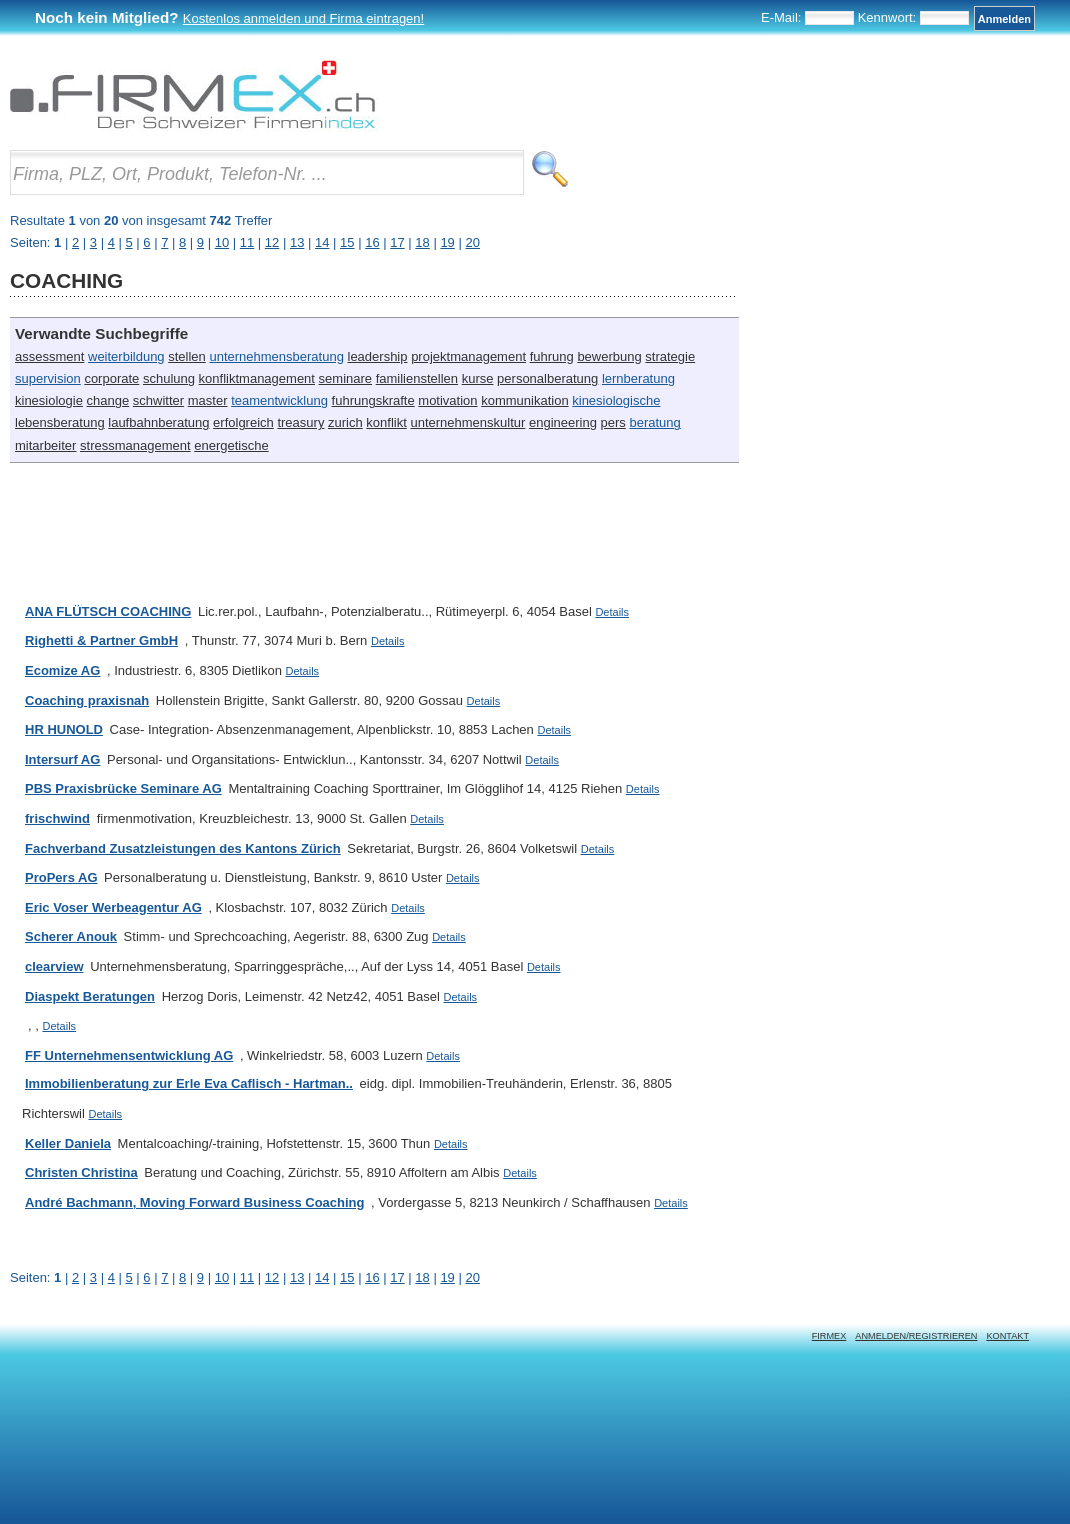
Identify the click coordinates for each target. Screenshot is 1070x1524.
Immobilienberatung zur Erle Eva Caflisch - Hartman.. (189, 1083)
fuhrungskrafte (373, 400)
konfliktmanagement (257, 378)
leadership (378, 356)
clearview (54, 966)
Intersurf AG (62, 759)
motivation (447, 400)
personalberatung (547, 378)
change (108, 400)
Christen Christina (81, 1172)
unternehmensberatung (276, 356)
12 (272, 1277)
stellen (187, 356)
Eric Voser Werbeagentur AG (113, 907)
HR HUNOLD (64, 729)
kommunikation (524, 400)
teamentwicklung (279, 400)
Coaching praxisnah (87, 700)
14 (322, 1277)
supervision (48, 378)
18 (422, 1277)
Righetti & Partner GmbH (101, 640)
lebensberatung (60, 422)
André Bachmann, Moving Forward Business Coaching (195, 1202)
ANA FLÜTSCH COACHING (108, 611)
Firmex (829, 1336)
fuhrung (552, 356)
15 (347, 1277)
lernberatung (638, 378)
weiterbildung (126, 356)
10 (222, 1277)
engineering (563, 422)
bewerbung (609, 356)
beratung (654, 422)
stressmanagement (135, 445)
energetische (231, 445)
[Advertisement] (374, 523)
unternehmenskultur (467, 422)
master (208, 400)
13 (297, 1277)
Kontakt (1007, 1336)
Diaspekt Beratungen (90, 996)
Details (612, 612)
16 (372, 1277)
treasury (300, 422)
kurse (478, 378)
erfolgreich (243, 422)
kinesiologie (49, 400)
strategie (670, 356)
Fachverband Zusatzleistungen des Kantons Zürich (183, 848)
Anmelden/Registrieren (916, 1336)
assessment (49, 356)
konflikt (386, 422)
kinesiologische (616, 400)
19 (447, 1277)
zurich (345, 422)
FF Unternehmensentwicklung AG (129, 1055)
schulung (169, 378)
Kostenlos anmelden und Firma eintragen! (303, 18)
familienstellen (417, 378)
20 (472, 1277)
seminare (345, 378)
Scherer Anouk (71, 936)
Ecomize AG (62, 670)
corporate (111, 378)
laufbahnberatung (158, 422)
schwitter (158, 400)
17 (397, 1277)
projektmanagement (468, 356)
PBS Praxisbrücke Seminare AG (123, 788)
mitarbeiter (45, 445)
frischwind (57, 818)
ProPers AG (61, 877)
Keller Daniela (68, 1143)
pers (613, 422)
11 (247, 1277)
